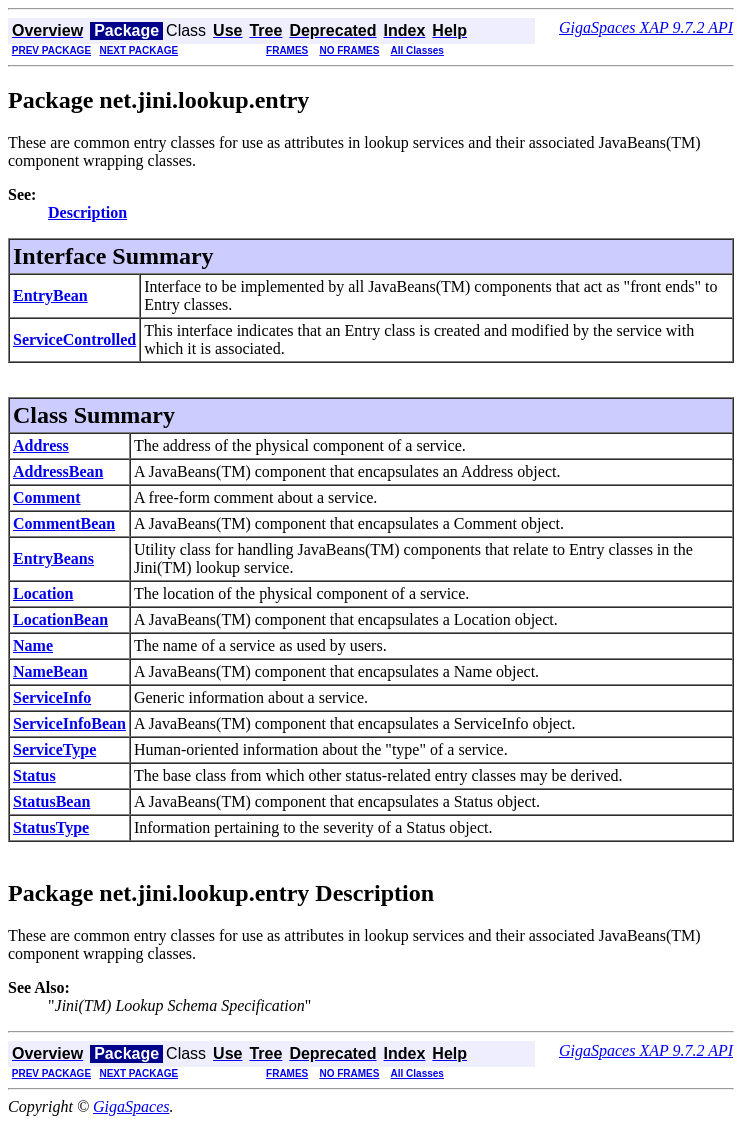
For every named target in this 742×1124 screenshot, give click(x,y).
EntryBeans (53, 558)
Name (33, 645)
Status (34, 775)
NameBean (50, 671)
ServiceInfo (52, 697)
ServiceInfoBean (69, 723)
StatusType (51, 827)
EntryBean (50, 295)
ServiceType (54, 749)
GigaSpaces (131, 1106)
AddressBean (58, 471)
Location (43, 593)
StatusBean (51, 801)
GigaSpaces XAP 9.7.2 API (646, 27)
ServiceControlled (74, 339)
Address (41, 445)
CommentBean (64, 523)
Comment (47, 497)
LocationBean (60, 619)
